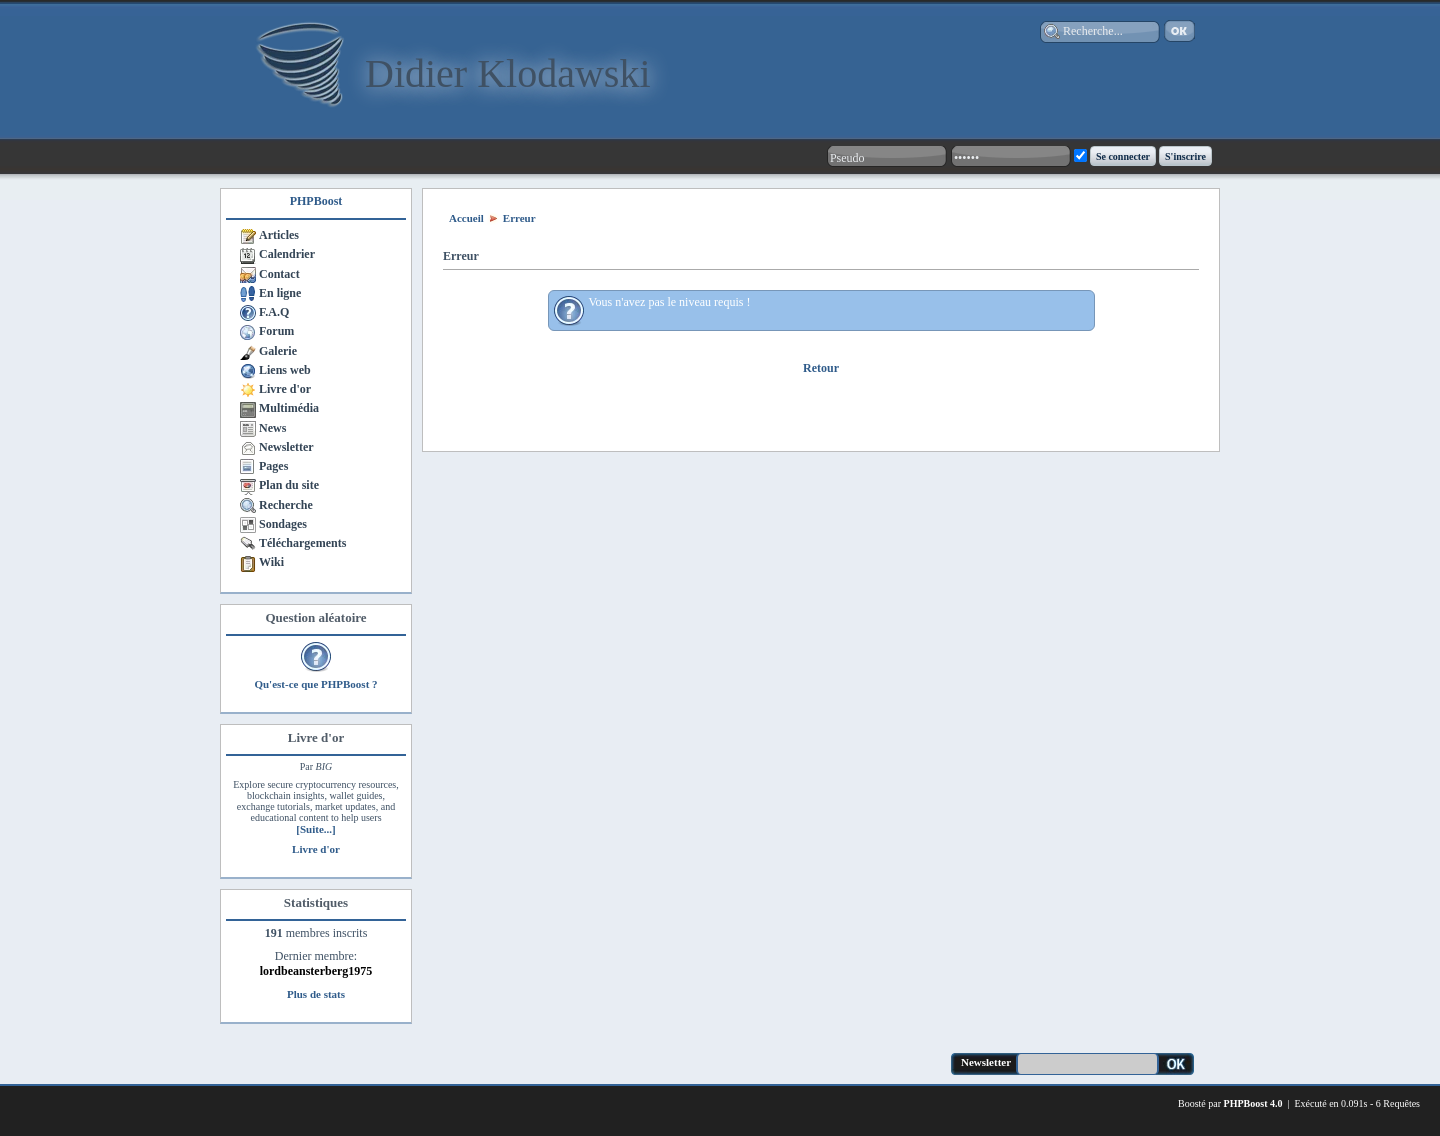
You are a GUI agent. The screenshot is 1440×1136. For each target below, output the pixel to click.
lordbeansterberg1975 (316, 971)
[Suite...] (315, 829)
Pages (273, 466)
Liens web (285, 370)
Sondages (283, 524)
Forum (276, 331)
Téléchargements (302, 543)
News (272, 428)
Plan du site (289, 485)
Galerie (278, 351)
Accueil (466, 218)
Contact (279, 274)
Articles (279, 235)
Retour (821, 368)
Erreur (519, 218)
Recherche (286, 505)
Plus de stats (316, 994)
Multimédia (289, 408)
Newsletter (286, 447)
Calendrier (287, 254)
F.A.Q (274, 312)
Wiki (271, 562)
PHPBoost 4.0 (1253, 1103)
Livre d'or (285, 389)
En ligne (280, 293)
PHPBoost (316, 201)
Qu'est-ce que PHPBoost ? (315, 684)
